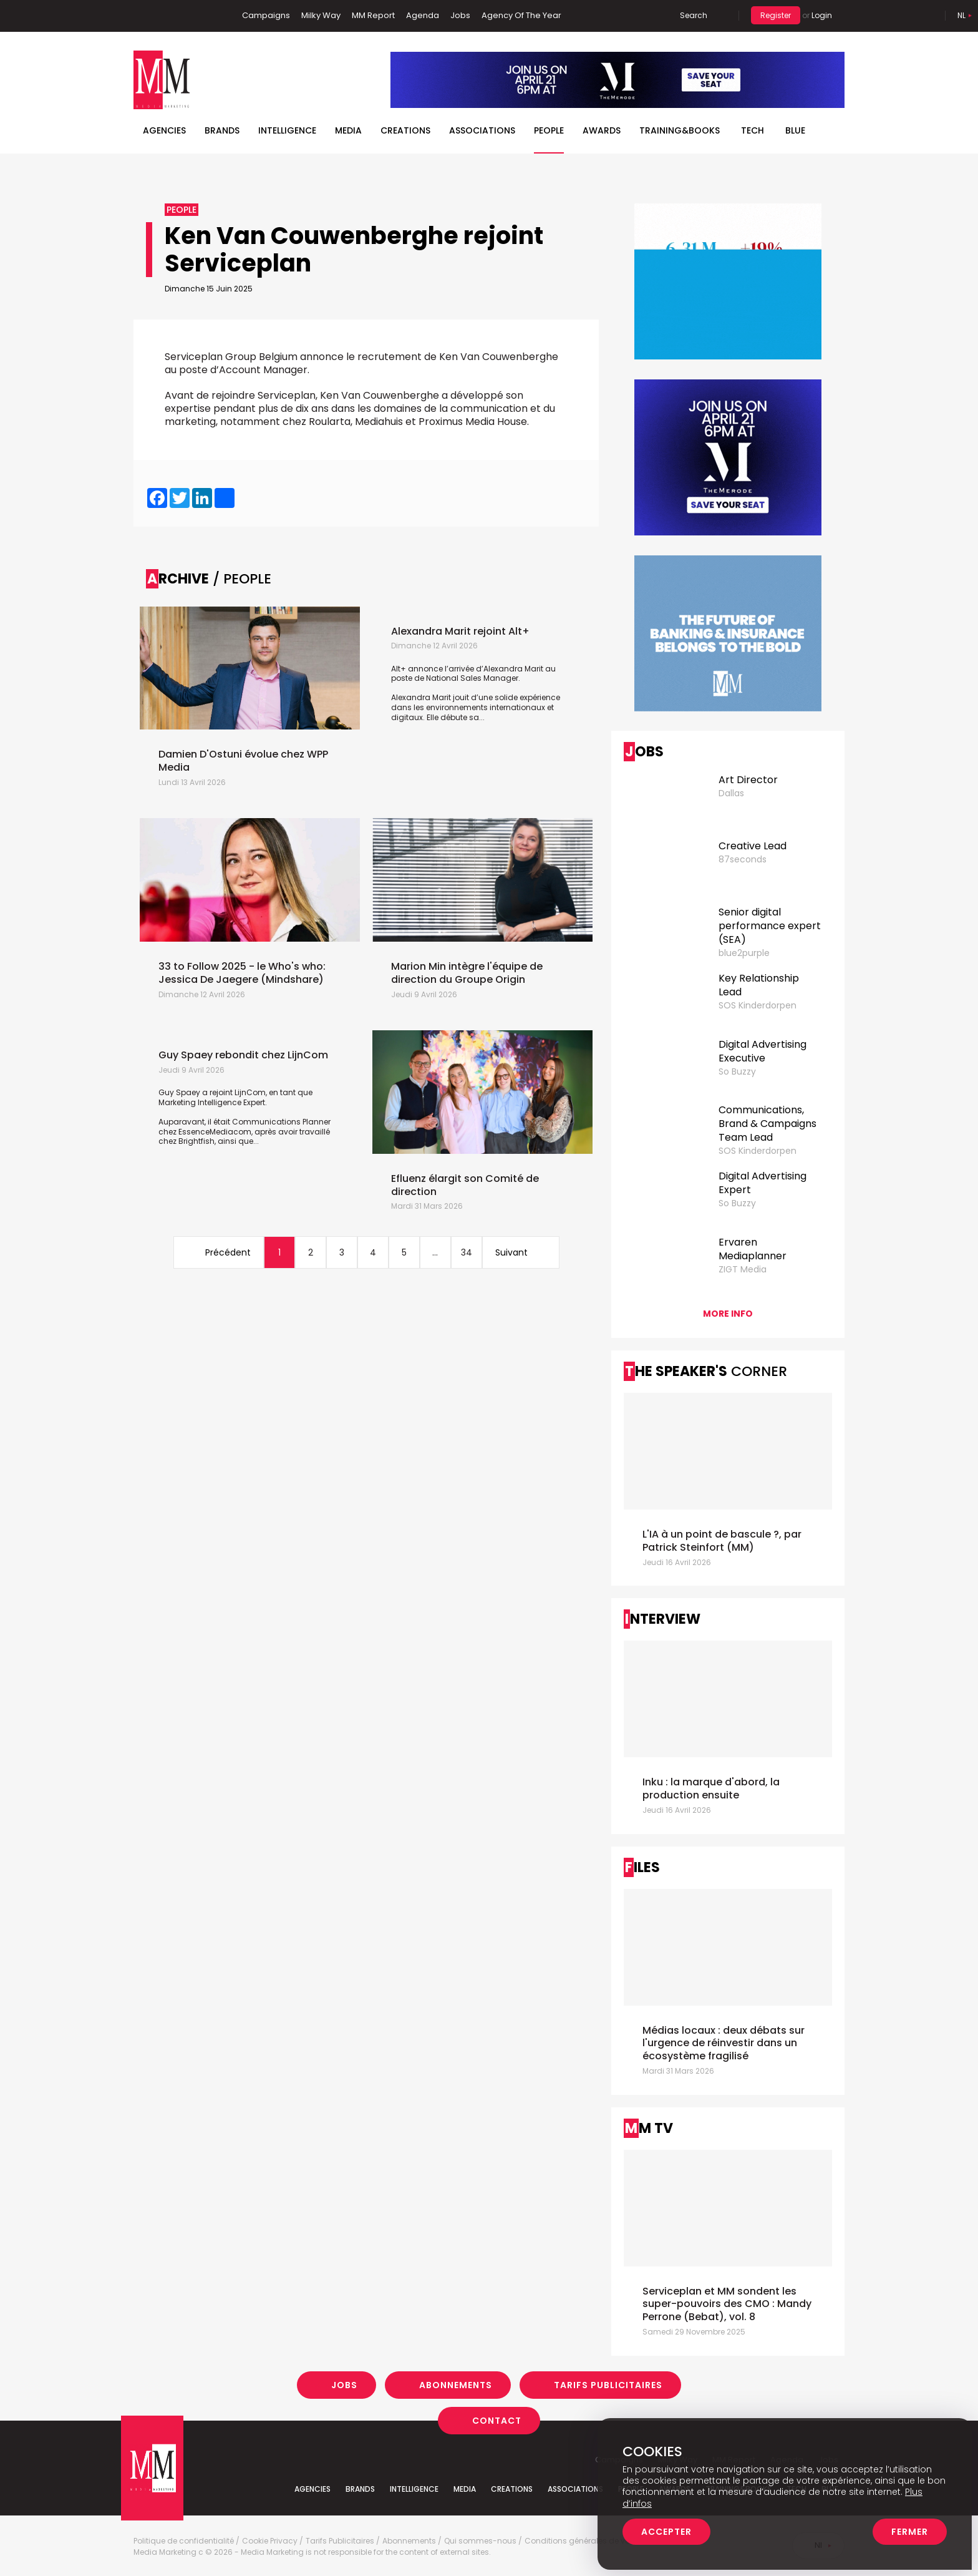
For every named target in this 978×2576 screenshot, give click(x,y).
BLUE (795, 130)
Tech (752, 130)
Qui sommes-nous (480, 2541)
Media (348, 130)
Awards (602, 130)
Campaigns (266, 15)
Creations (405, 130)
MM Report (373, 15)
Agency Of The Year (521, 15)
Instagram (201, 15)
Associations (482, 130)
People (549, 130)
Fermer (909, 2531)
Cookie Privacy (270, 2541)
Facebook (142, 15)
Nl (961, 15)
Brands (222, 130)
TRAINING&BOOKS (679, 130)
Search (693, 15)
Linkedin (161, 15)
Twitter (180, 15)
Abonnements (455, 2385)
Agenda (422, 15)
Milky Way (321, 15)
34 (466, 1252)
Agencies (164, 130)
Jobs (460, 15)
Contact (496, 2420)
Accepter (666, 2531)
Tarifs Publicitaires (608, 2385)
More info (728, 1313)
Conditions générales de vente (583, 2541)
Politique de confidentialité (183, 2541)
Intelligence (287, 130)
